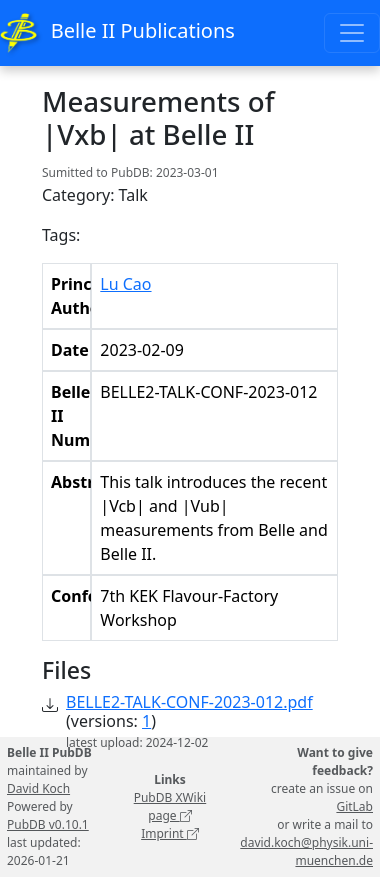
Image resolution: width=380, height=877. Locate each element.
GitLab (354, 806)
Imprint (170, 833)
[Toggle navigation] (352, 33)
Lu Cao (125, 284)
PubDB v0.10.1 (48, 824)
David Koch (38, 788)
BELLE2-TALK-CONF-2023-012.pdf (189, 702)
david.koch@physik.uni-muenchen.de (306, 851)
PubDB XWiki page (170, 806)
